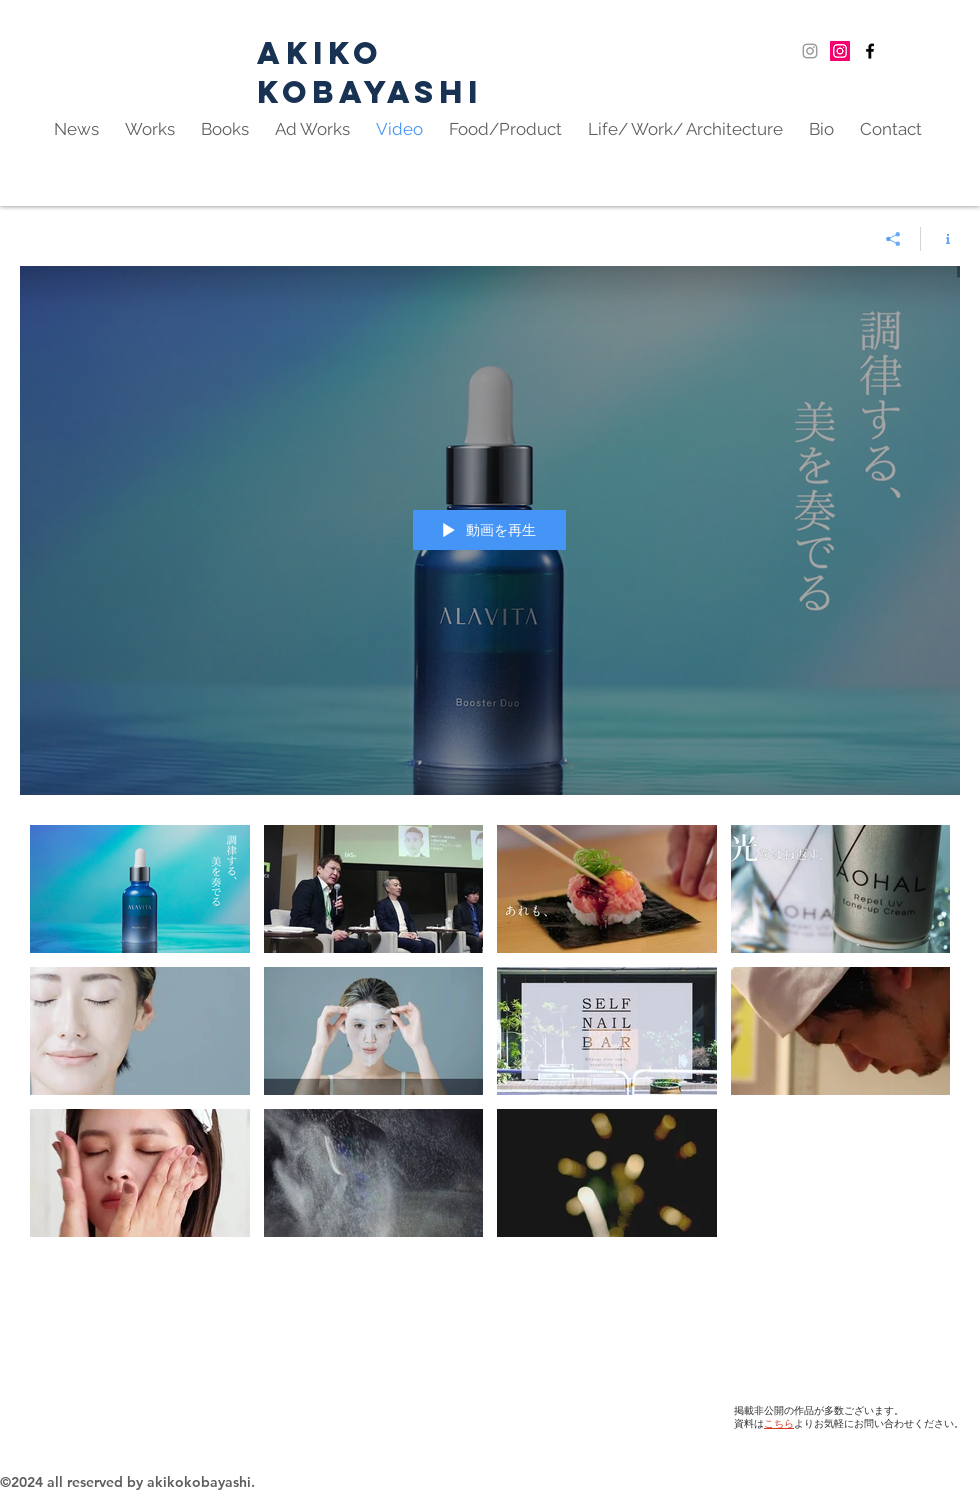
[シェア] (893, 239)
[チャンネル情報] (940, 239)
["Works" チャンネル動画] (490, 1109)
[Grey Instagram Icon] (810, 51)
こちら (779, 1424)
